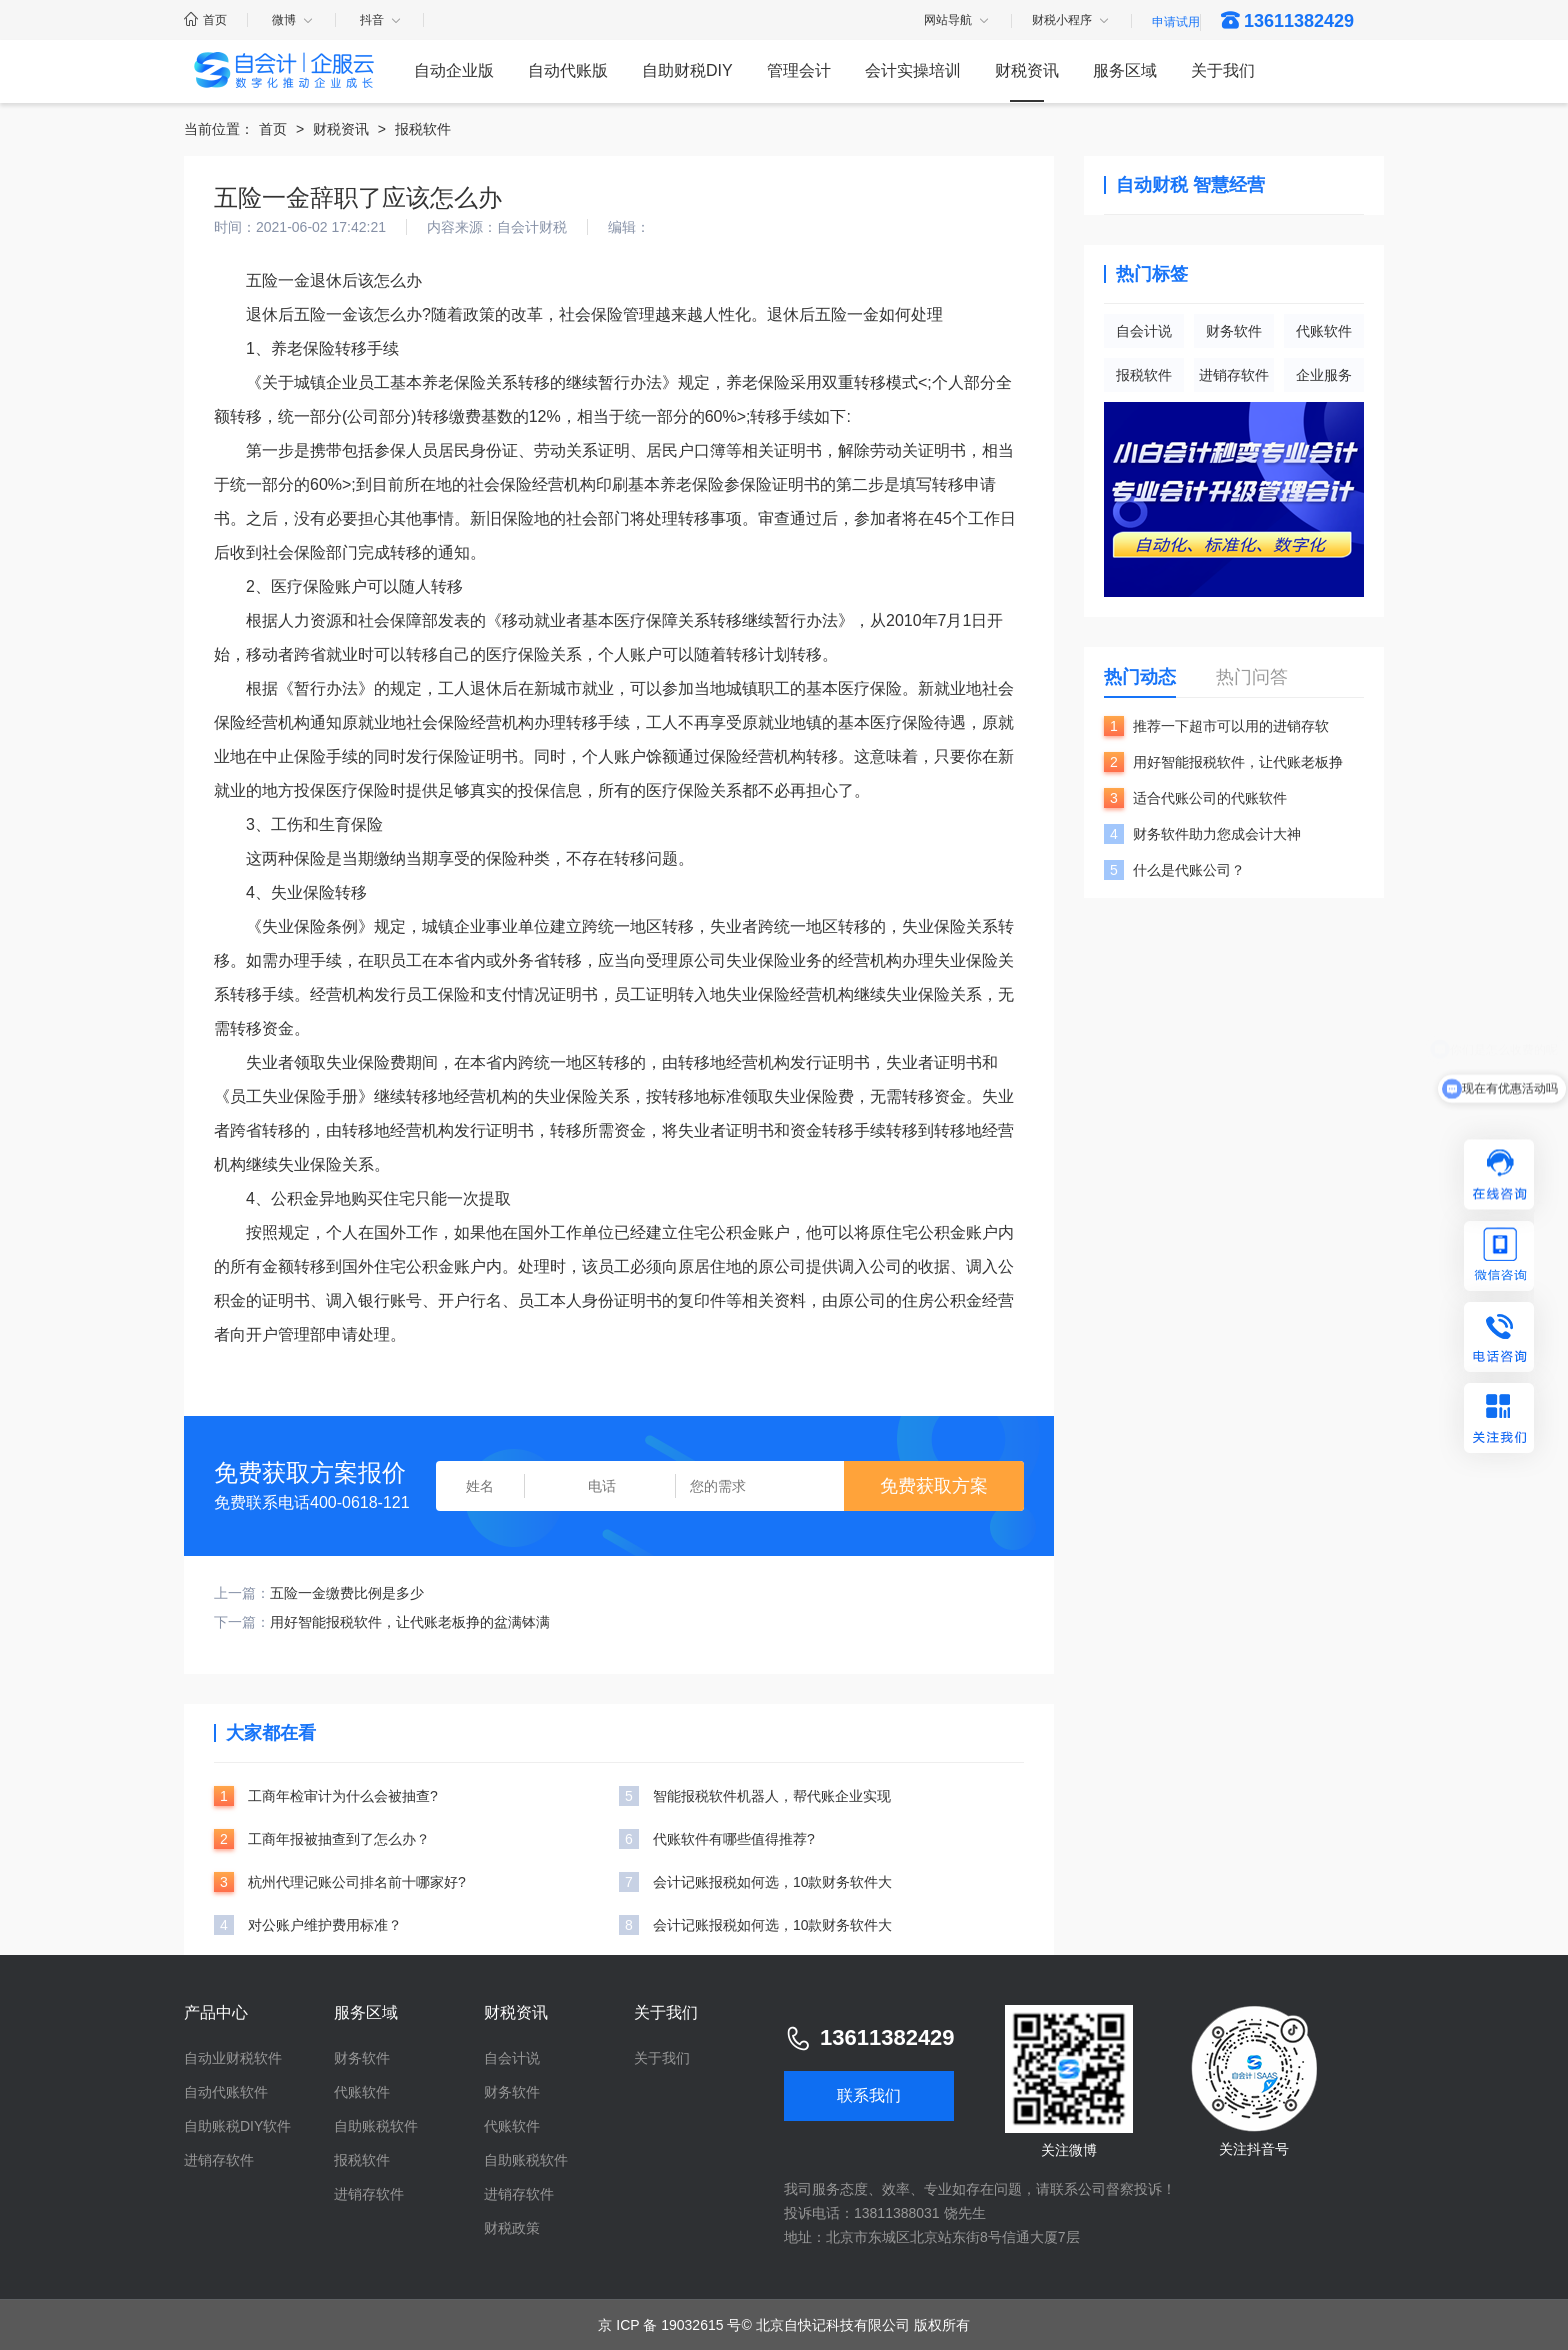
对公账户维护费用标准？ (325, 1925)
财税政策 (512, 2228)
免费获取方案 (934, 1486)
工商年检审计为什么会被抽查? (343, 1796)
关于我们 (1223, 70)
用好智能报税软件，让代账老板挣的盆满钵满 (410, 1622)
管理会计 (799, 70)
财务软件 (1234, 331)
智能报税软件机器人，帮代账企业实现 (772, 1796)
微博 (293, 20)
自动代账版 (568, 70)
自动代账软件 (226, 2092)
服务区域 (1125, 70)
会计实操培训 (913, 70)
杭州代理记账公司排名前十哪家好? (357, 1882)
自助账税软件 (376, 2126)
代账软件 (1324, 331)
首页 (205, 20)
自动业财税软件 (233, 2058)
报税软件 (423, 129)
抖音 (381, 20)
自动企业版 (454, 70)
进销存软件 (1234, 375)
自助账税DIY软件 (237, 2126)
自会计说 (1144, 331)
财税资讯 (1027, 70)
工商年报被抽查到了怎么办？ (339, 1839)
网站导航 (957, 21)
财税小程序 (1071, 21)
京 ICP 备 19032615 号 (669, 2325)
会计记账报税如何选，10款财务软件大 (773, 1882)
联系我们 (869, 2095)
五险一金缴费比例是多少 (347, 1593)
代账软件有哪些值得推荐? (734, 1839)
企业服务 (1324, 375)
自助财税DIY (687, 70)
